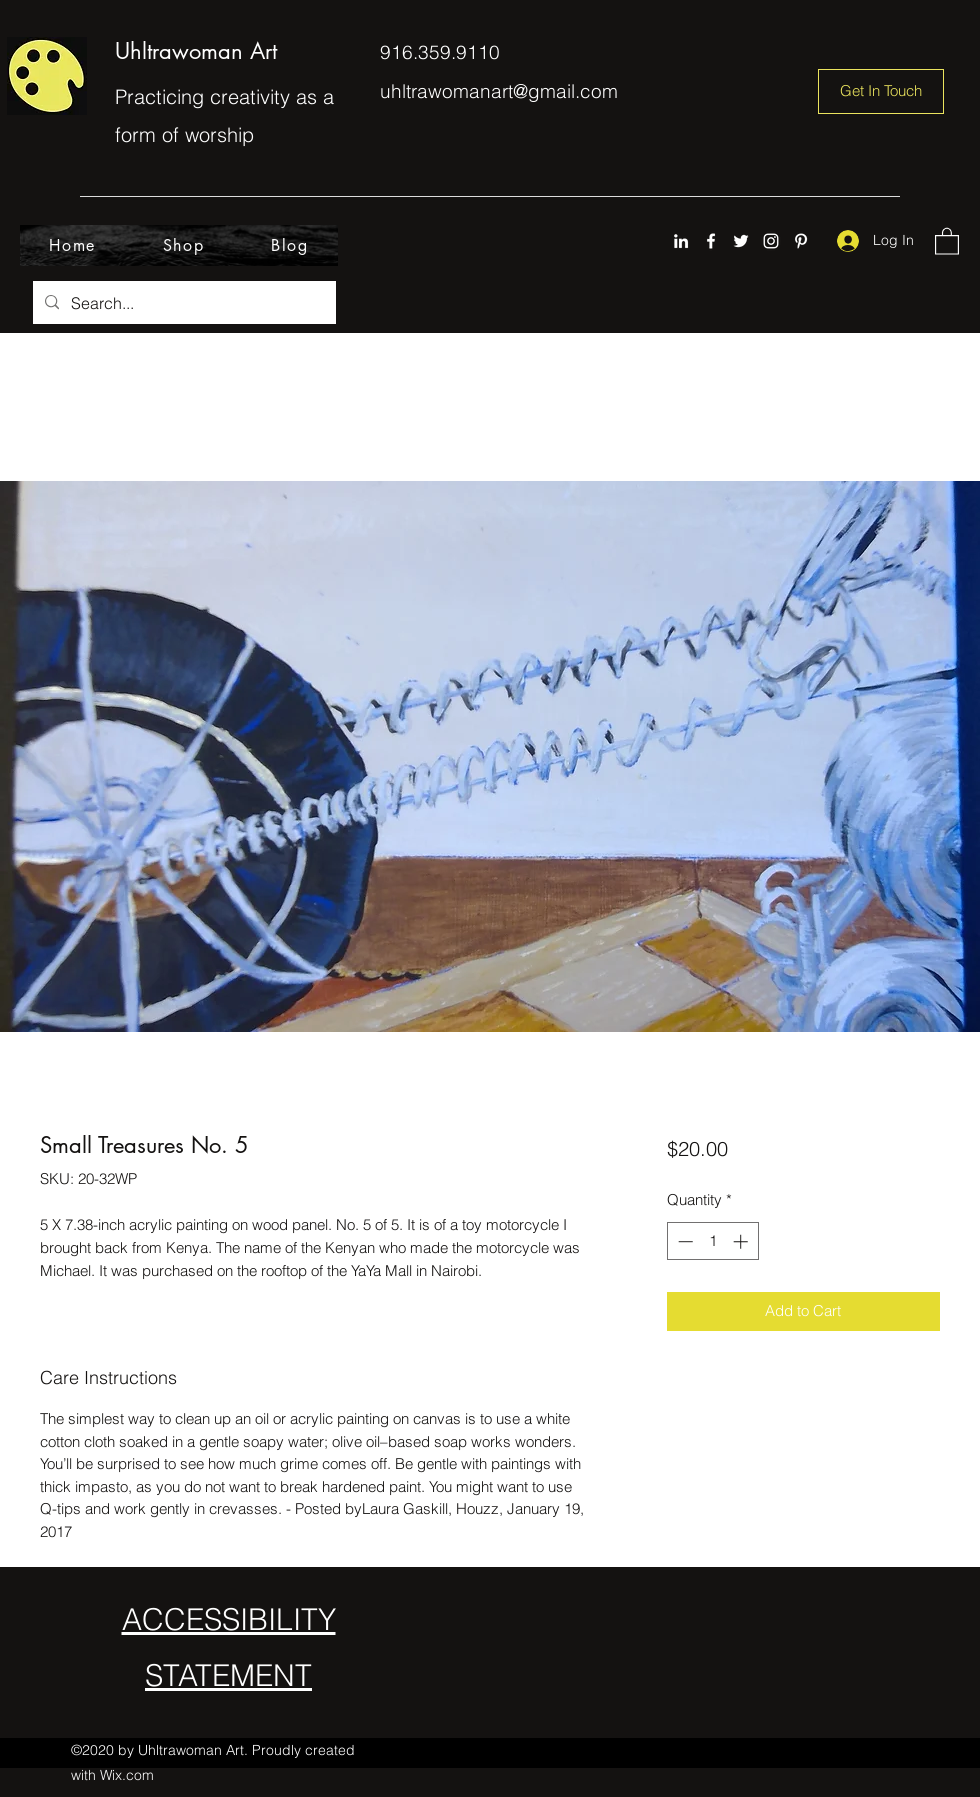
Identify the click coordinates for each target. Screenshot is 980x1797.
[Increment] (742, 1241)
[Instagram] (771, 241)
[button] (947, 240)
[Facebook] (711, 241)
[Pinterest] (801, 241)
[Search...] (182, 303)
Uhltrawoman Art (196, 51)
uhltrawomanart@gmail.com (499, 91)
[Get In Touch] (881, 91)
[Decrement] (683, 1241)
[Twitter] (741, 241)
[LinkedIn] (681, 241)
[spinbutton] (712, 1241)
